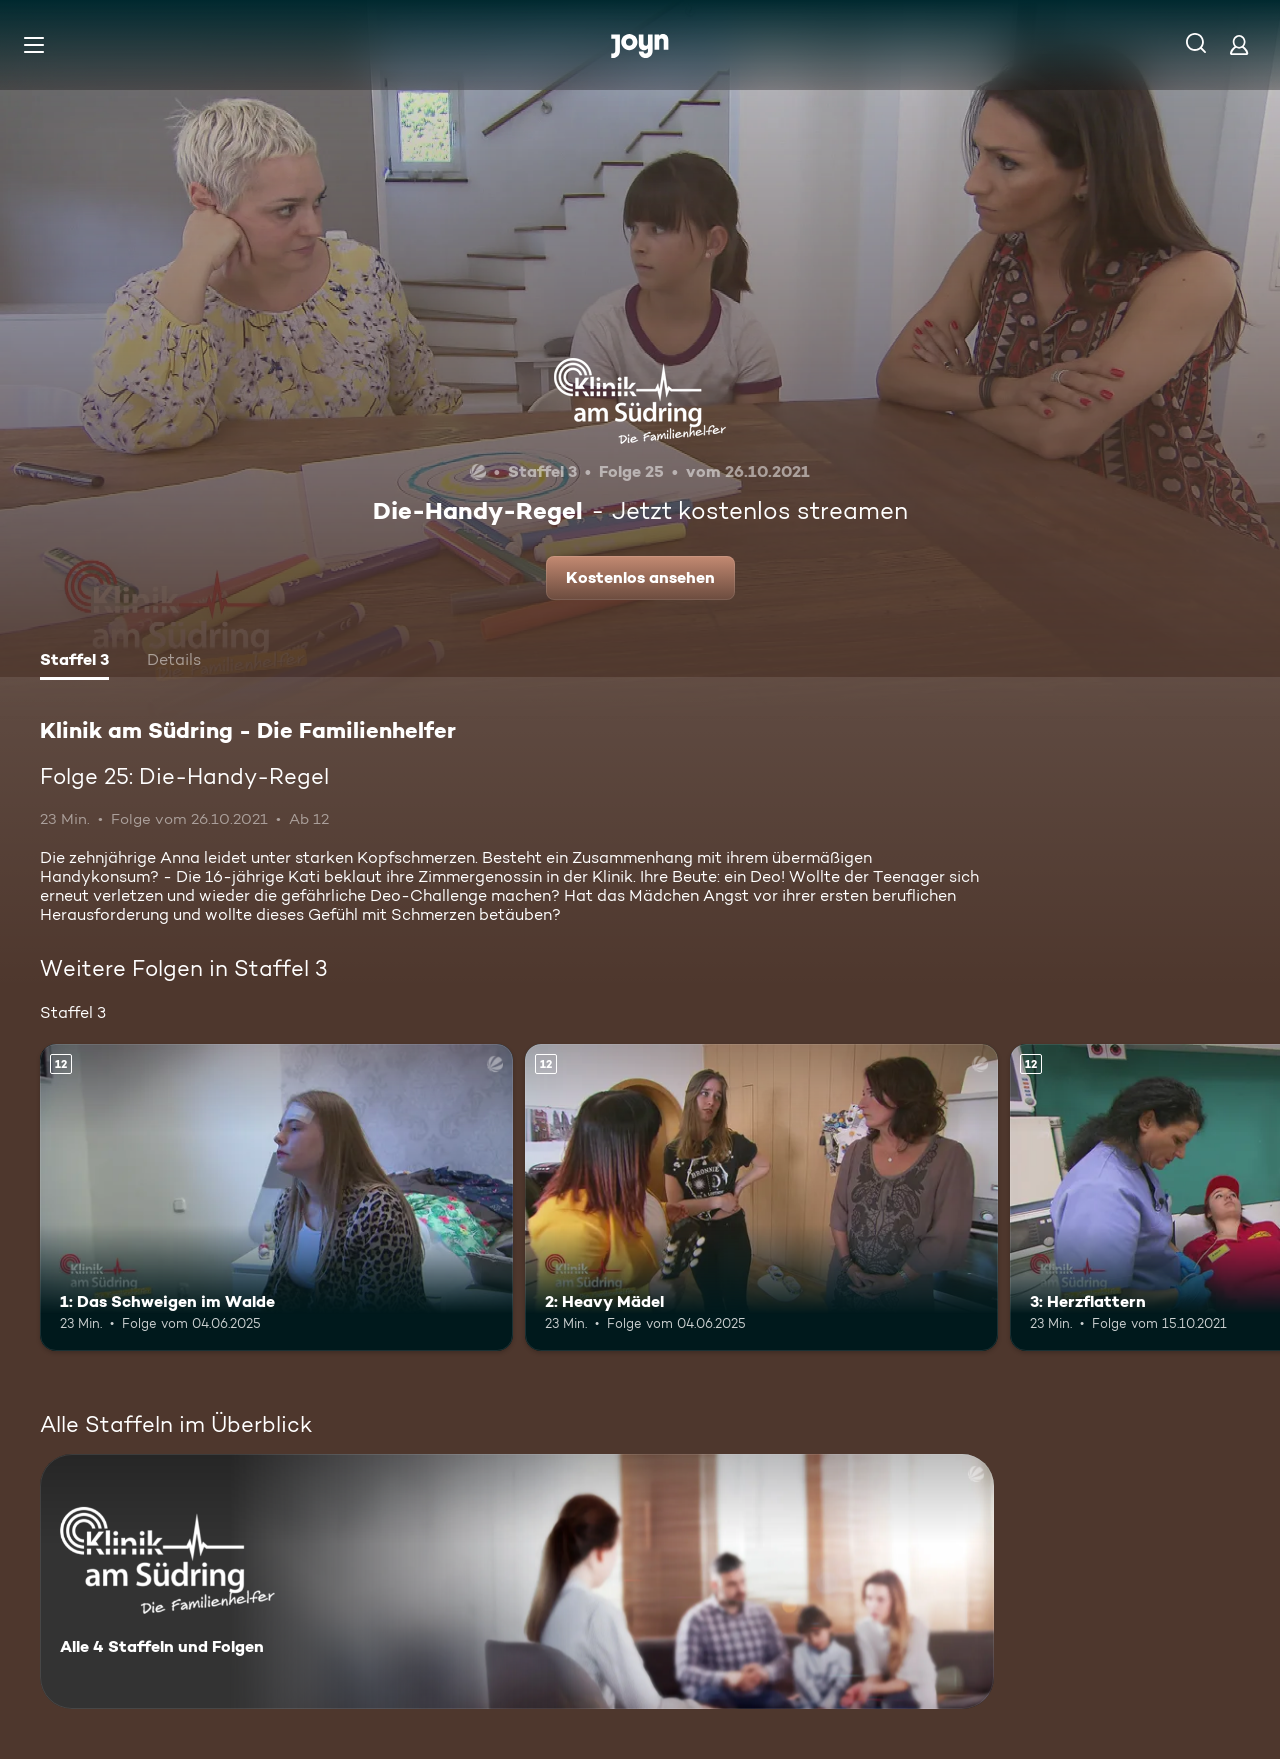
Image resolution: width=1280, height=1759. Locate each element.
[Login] (1239, 44)
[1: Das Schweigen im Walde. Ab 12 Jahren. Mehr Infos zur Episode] (276, 1197)
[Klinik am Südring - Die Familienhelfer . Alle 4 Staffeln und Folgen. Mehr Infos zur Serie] (517, 1581)
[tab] (74, 662)
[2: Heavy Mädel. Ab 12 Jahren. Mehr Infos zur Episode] (761, 1197)
